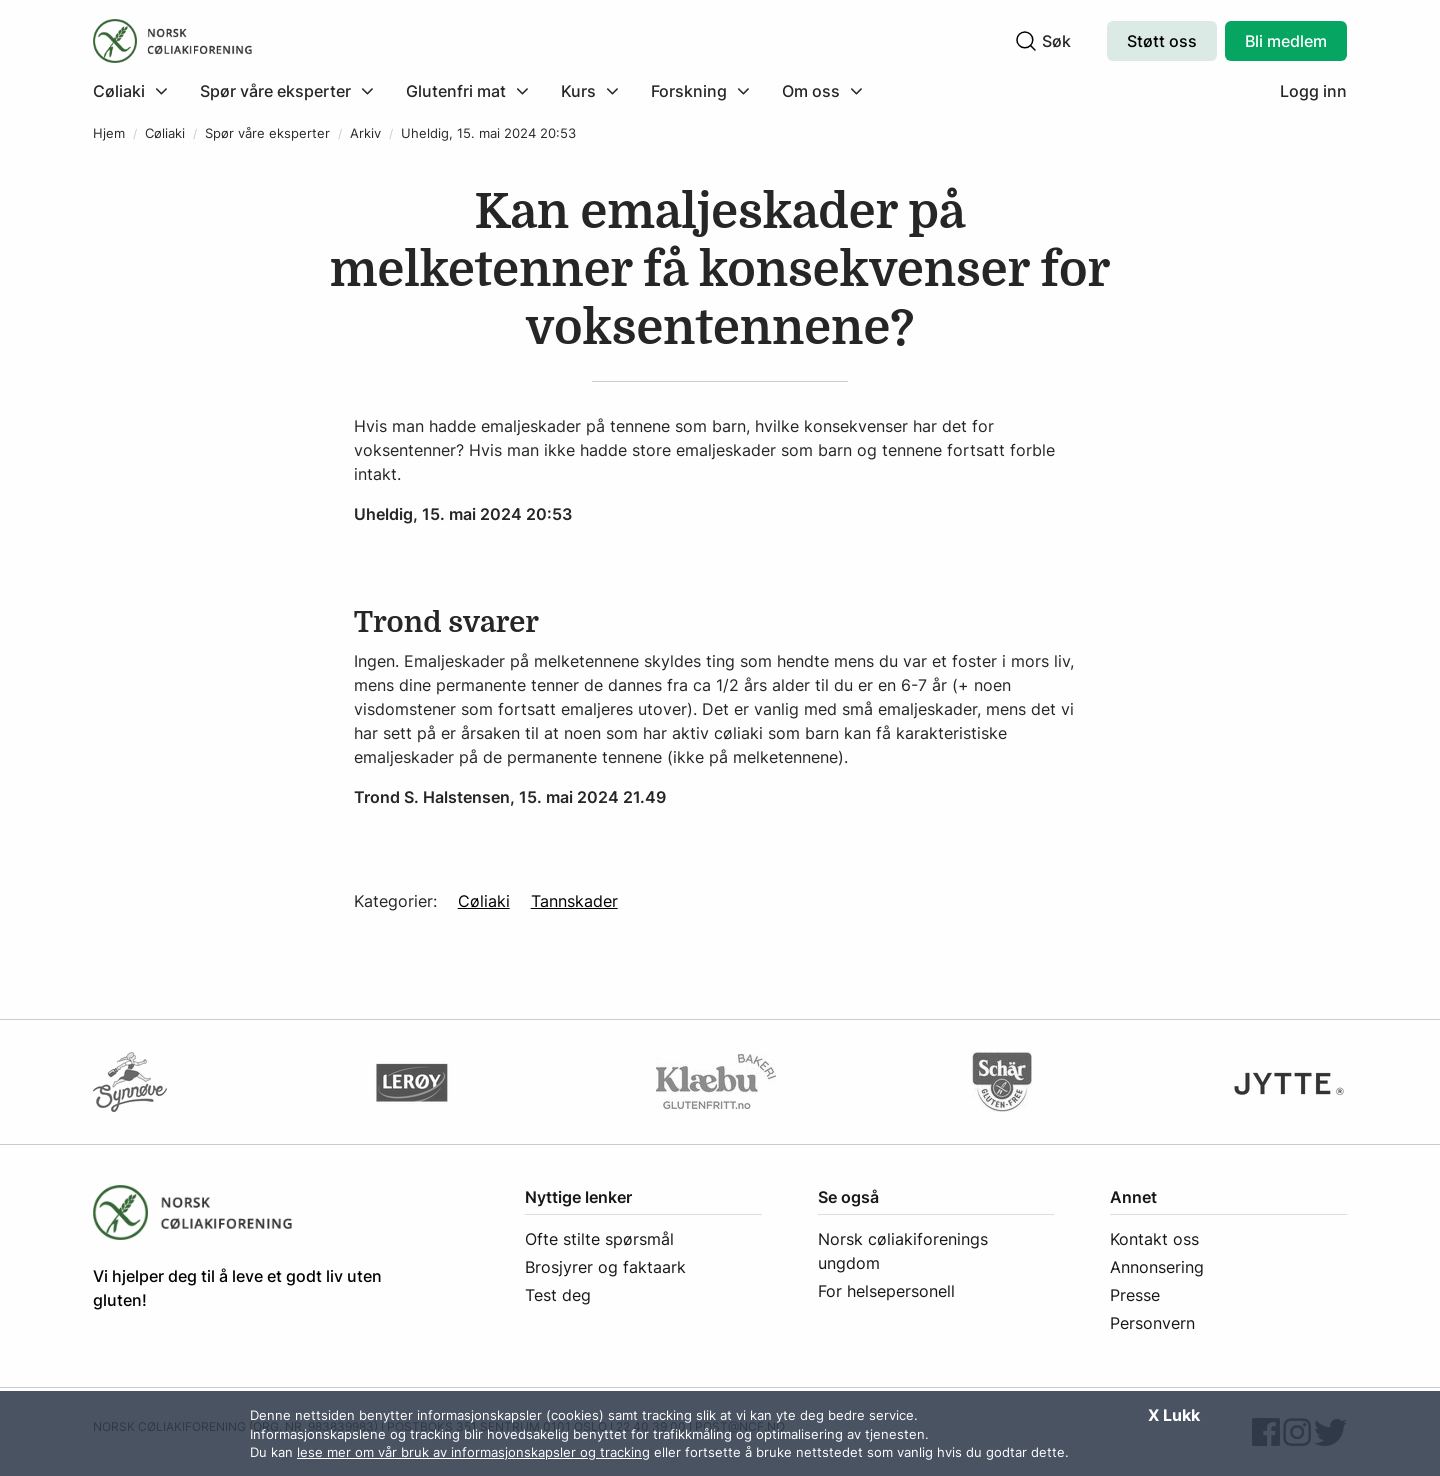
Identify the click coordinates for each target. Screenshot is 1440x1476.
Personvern (1152, 1323)
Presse (1135, 1295)
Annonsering (1157, 1267)
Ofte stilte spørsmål (599, 1239)
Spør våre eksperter (267, 133)
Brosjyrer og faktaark (605, 1267)
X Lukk (1174, 1415)
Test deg (558, 1295)
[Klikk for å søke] (1026, 41)
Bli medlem (1286, 41)
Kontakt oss (1154, 1239)
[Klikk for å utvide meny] (130, 91)
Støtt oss (1162, 41)
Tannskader (574, 901)
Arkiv (365, 133)
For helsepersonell (886, 1291)
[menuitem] (138, 91)
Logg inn (1313, 91)
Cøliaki (165, 133)
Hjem (109, 133)
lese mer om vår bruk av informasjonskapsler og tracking (473, 1452)
